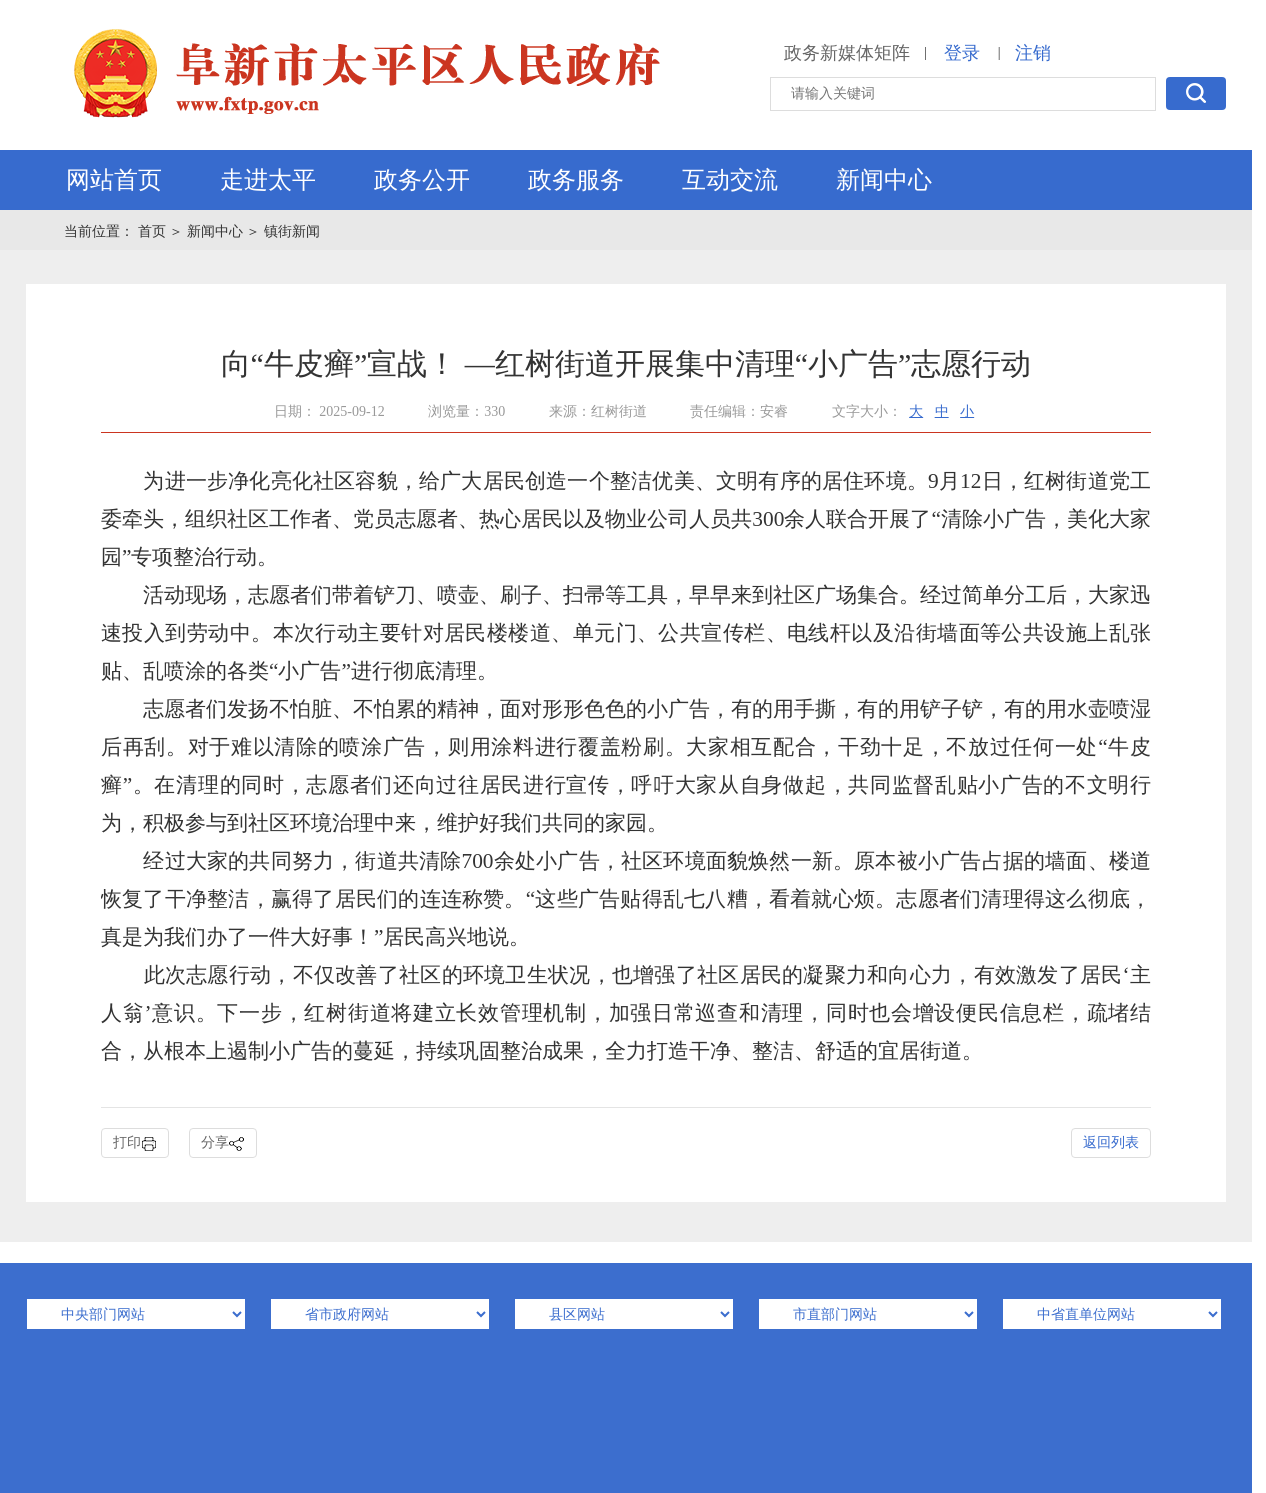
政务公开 (422, 180)
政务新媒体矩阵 (847, 53)
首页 (154, 231)
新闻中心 (884, 180)
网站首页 (114, 180)
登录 (962, 53)
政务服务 (576, 180)
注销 (1033, 53)
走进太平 (268, 180)
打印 (135, 1143)
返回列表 (1111, 1142)
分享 (223, 1143)
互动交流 (730, 180)
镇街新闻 (292, 231)
